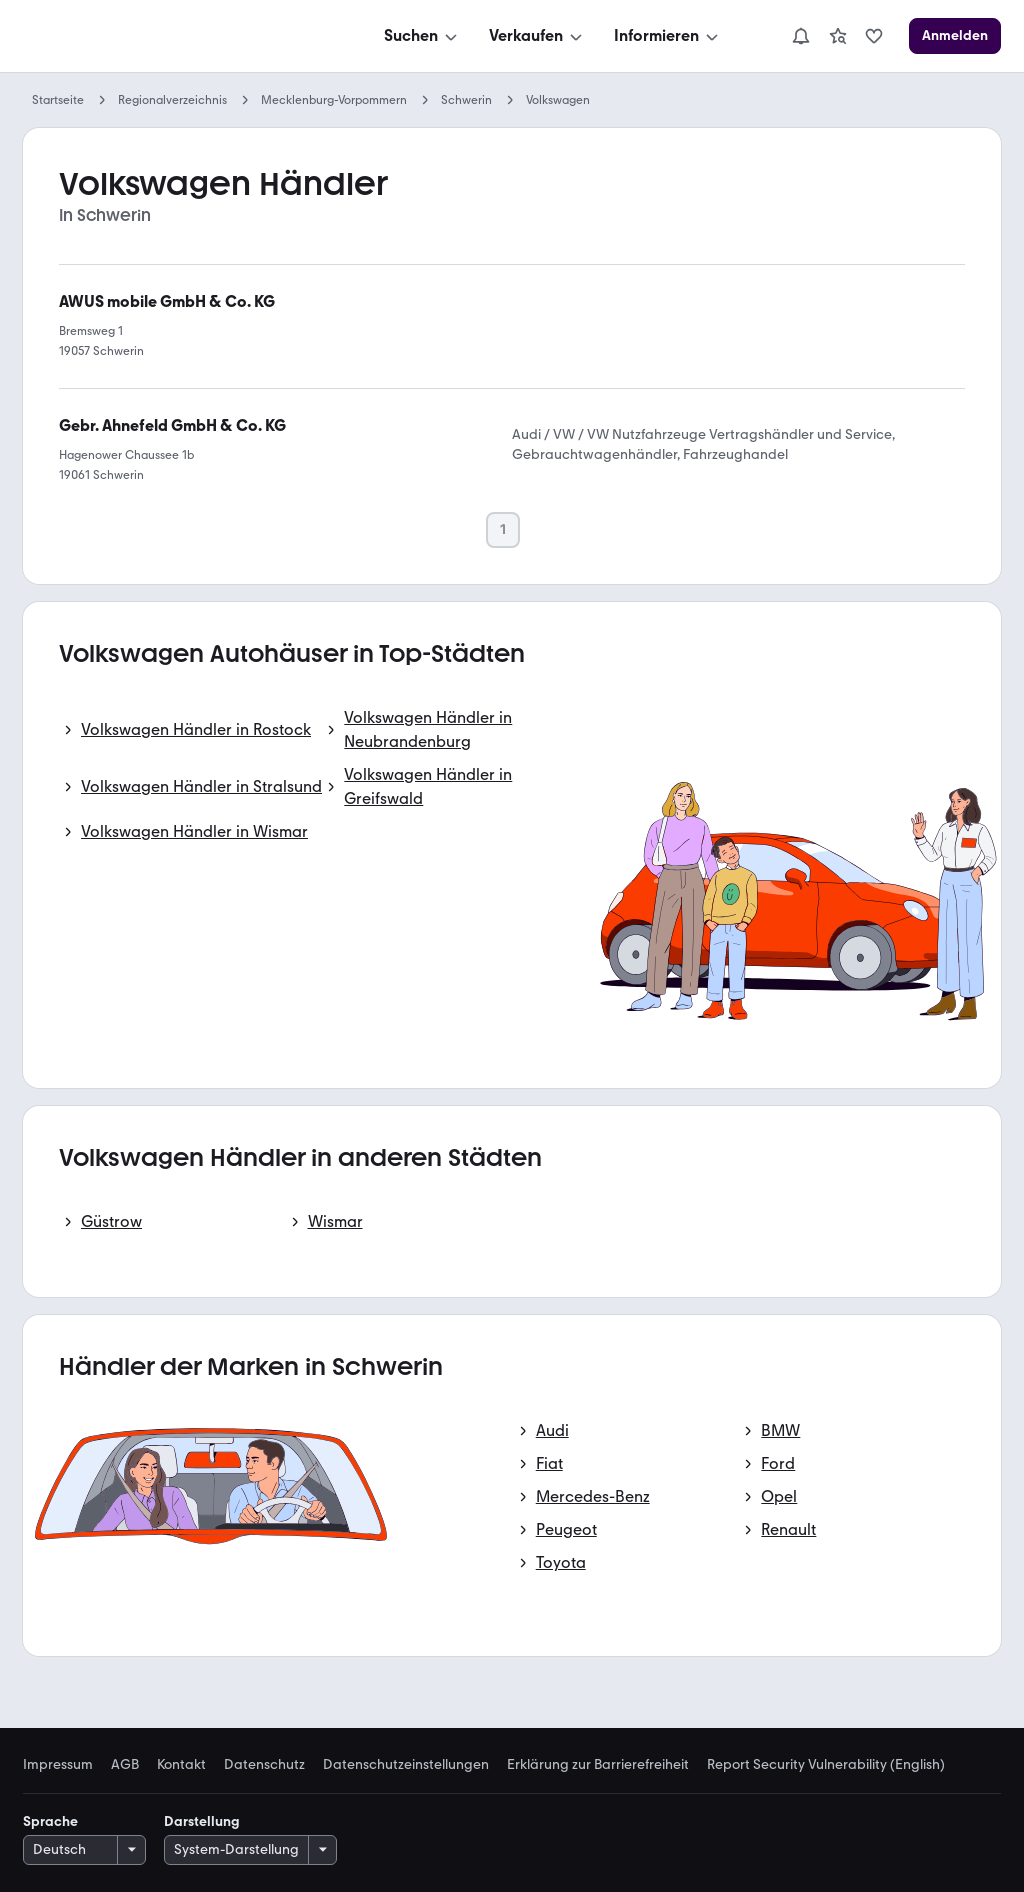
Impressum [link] (58, 1765)
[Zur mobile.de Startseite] (173, 36)
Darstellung (202, 1821)
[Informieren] (668, 36)
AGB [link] (125, 1765)
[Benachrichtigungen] (801, 36)
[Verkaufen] (537, 36)
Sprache (50, 1821)
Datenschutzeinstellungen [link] (406, 1765)
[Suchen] (422, 36)
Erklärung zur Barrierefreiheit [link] (598, 1765)
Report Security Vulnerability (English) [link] (826, 1765)
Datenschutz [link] (264, 1765)
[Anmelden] (955, 36)
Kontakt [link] (181, 1765)
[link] (838, 36)
